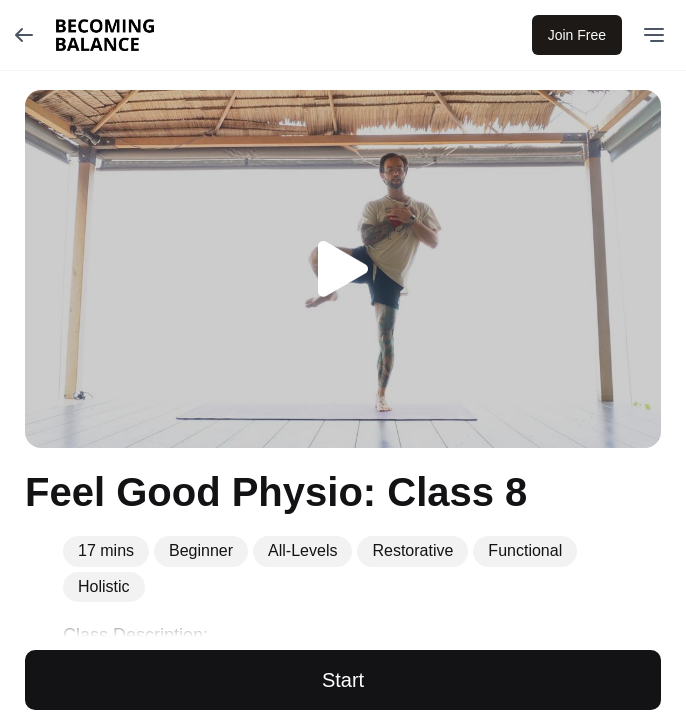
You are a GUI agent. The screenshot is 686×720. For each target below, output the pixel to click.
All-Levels (302, 550)
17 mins (106, 550)
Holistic (104, 586)
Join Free (577, 35)
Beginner (201, 550)
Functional (525, 550)
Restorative (412, 550)
